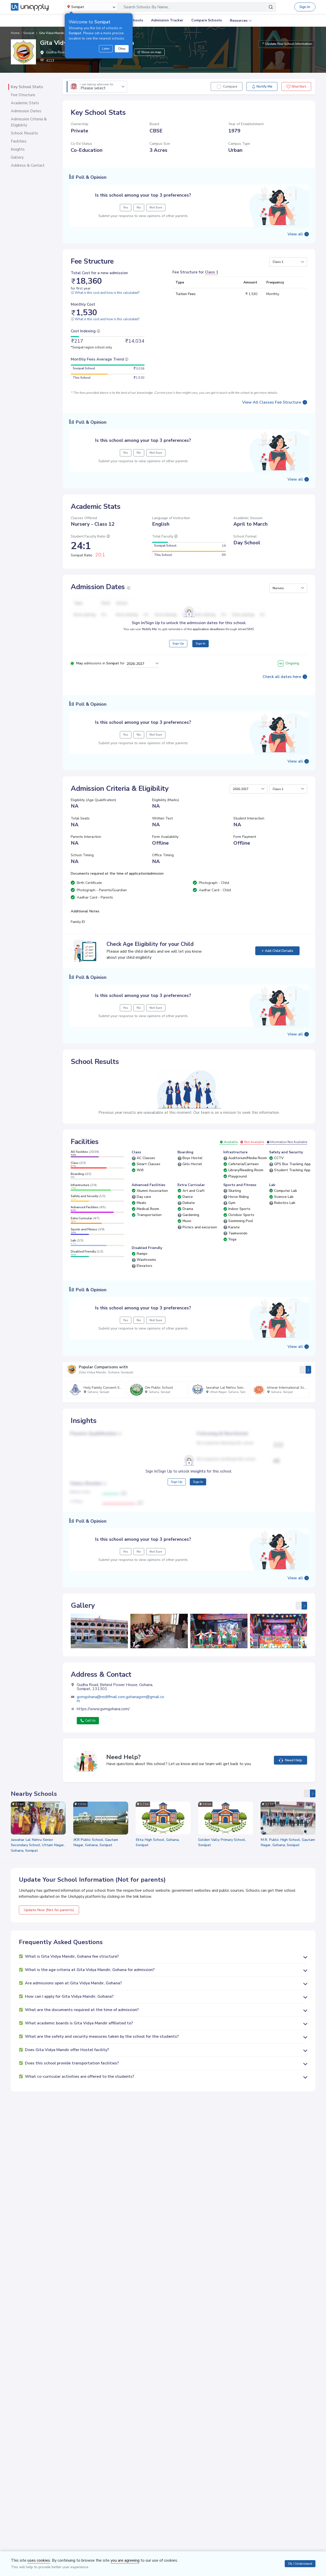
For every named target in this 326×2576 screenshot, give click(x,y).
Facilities (18, 141)
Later (106, 49)
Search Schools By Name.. (146, 7)
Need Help (290, 1760)
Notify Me (261, 86)
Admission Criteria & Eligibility (29, 122)
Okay (121, 49)
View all (295, 234)
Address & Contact (28, 165)
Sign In (304, 7)
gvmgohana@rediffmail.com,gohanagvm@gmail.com (120, 1699)
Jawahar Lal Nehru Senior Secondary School (241, 1387)
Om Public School (159, 1387)
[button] (288, 261)
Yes (125, 207)
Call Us (88, 1721)
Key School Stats (27, 87)
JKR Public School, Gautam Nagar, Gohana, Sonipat (95, 1842)
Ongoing (288, 663)
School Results (24, 133)
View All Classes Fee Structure (271, 402)
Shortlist (296, 86)
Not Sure (156, 207)
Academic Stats (25, 103)
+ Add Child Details (277, 950)
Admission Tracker (167, 20)
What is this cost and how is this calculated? (105, 293)
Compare (230, 86)
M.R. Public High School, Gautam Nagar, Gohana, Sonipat (288, 1842)
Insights (18, 149)
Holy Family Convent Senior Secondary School (121, 1387)
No (139, 207)
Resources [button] (238, 20)
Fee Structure (23, 95)
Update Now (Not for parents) (49, 1910)
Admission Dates (26, 111)
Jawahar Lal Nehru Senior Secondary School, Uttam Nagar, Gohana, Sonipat (38, 1845)
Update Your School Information (287, 44)
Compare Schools (206, 20)
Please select (97, 87)
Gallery (17, 157)
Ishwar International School (289, 1387)
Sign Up (178, 643)
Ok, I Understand (300, 2564)
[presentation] (302, 1370)
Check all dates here (282, 676)
